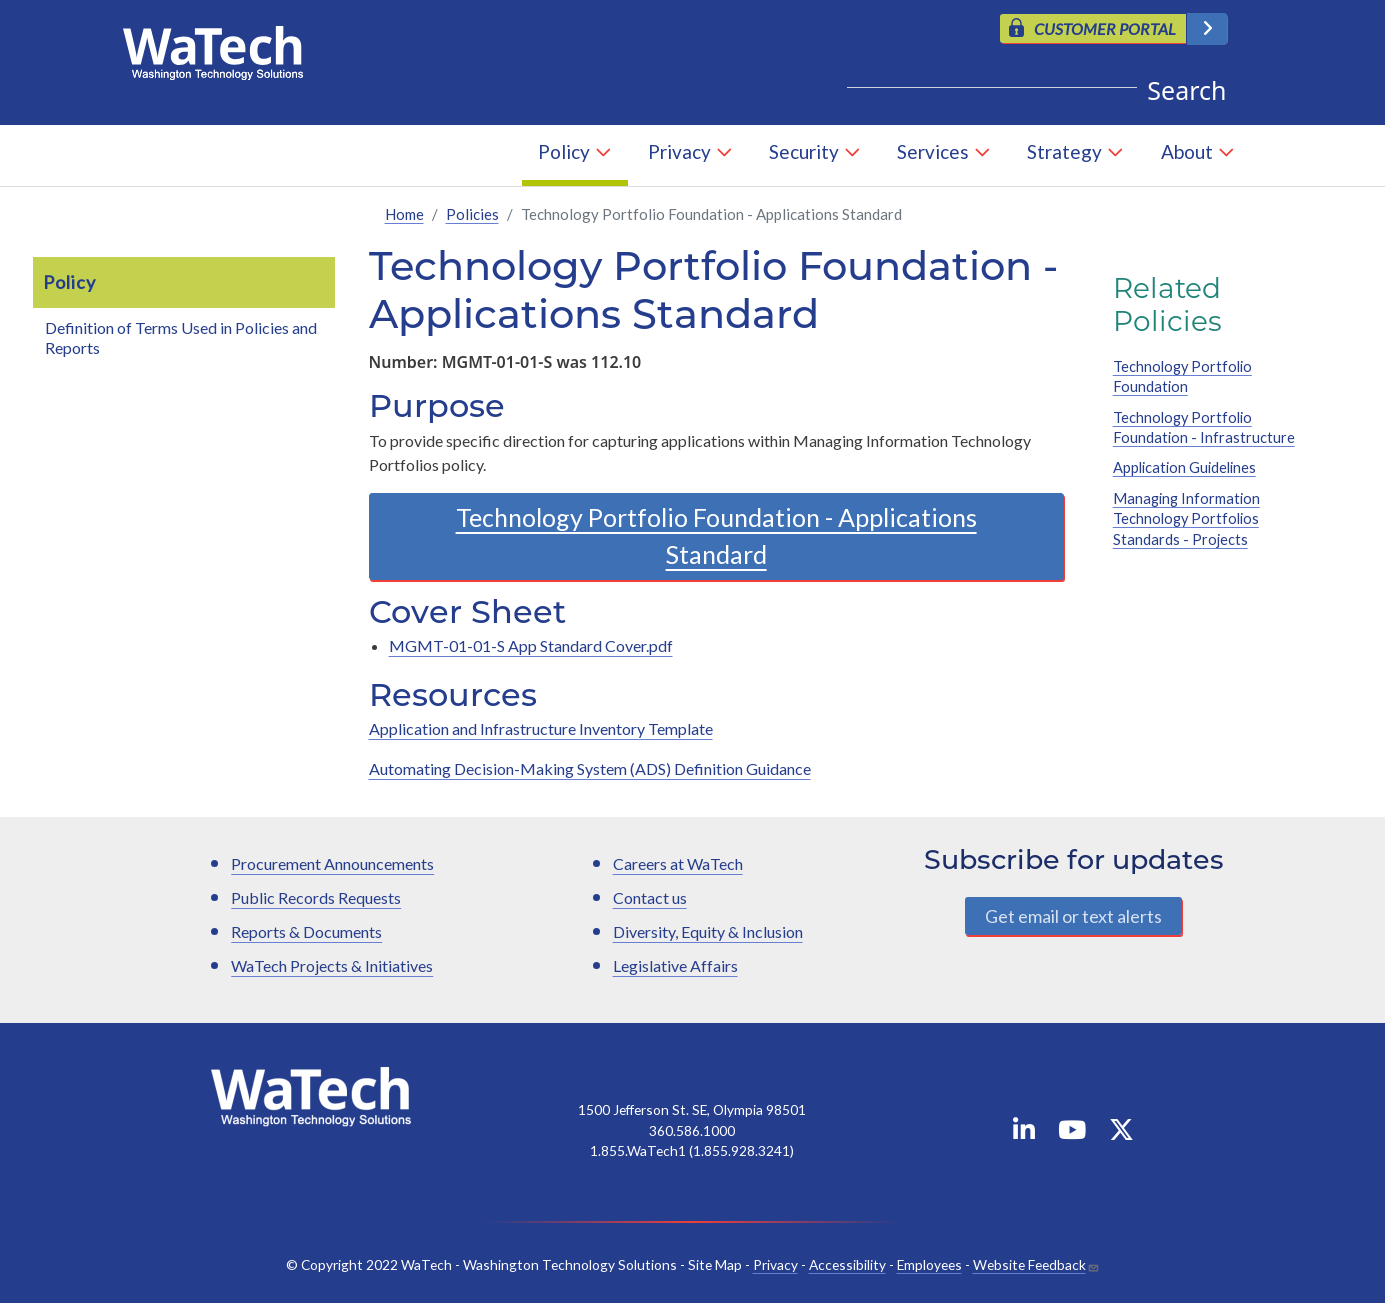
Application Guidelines (1184, 467)
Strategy (1064, 151)
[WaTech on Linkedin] (1024, 1133)
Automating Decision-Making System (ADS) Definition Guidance (590, 768)
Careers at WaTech (678, 863)
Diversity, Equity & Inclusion (708, 931)
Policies (472, 214)
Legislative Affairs (675, 965)
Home (404, 214)
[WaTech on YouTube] (1072, 1133)
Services (933, 151)
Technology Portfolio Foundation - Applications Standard (716, 536)
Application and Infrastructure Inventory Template (541, 728)
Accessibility (847, 1264)
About (1187, 151)
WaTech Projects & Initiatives (332, 965)
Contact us (650, 897)
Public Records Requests (316, 897)
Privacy (679, 151)
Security (804, 151)
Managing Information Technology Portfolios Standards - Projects (1186, 519)
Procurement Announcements (332, 863)
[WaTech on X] (1121, 1133)
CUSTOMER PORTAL (1105, 28)
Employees (929, 1264)
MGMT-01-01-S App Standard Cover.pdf (531, 645)
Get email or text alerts (1073, 916)
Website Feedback (1029, 1264)
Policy (564, 151)
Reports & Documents (306, 931)
